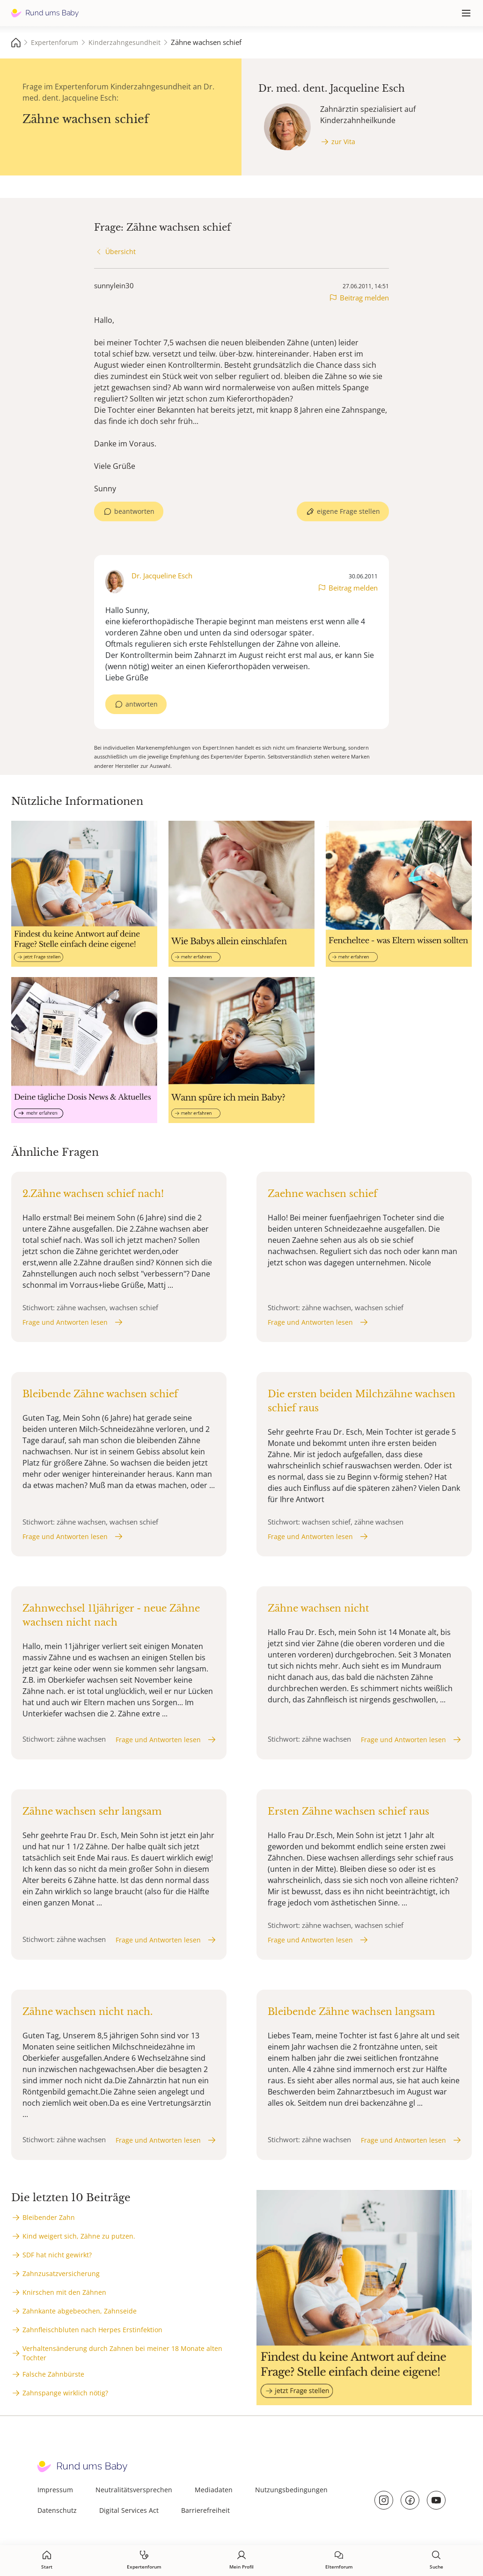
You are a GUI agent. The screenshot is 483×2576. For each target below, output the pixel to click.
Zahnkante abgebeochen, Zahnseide (79, 2310)
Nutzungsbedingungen (291, 2489)
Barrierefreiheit (205, 2510)
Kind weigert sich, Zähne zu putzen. (78, 2236)
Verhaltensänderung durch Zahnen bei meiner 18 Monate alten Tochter (122, 2353)
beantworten (134, 511)
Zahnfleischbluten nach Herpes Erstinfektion (92, 2329)
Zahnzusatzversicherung (61, 2273)
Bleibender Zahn (48, 2217)
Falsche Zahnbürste (53, 2374)
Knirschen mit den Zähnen (64, 2292)
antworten (141, 704)
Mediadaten (214, 2489)
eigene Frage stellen (348, 511)
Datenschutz (57, 2510)
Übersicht (120, 251)
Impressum (55, 2489)
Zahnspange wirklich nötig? (65, 2392)
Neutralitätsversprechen (133, 2489)
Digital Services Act (129, 2510)
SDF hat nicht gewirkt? (57, 2254)
